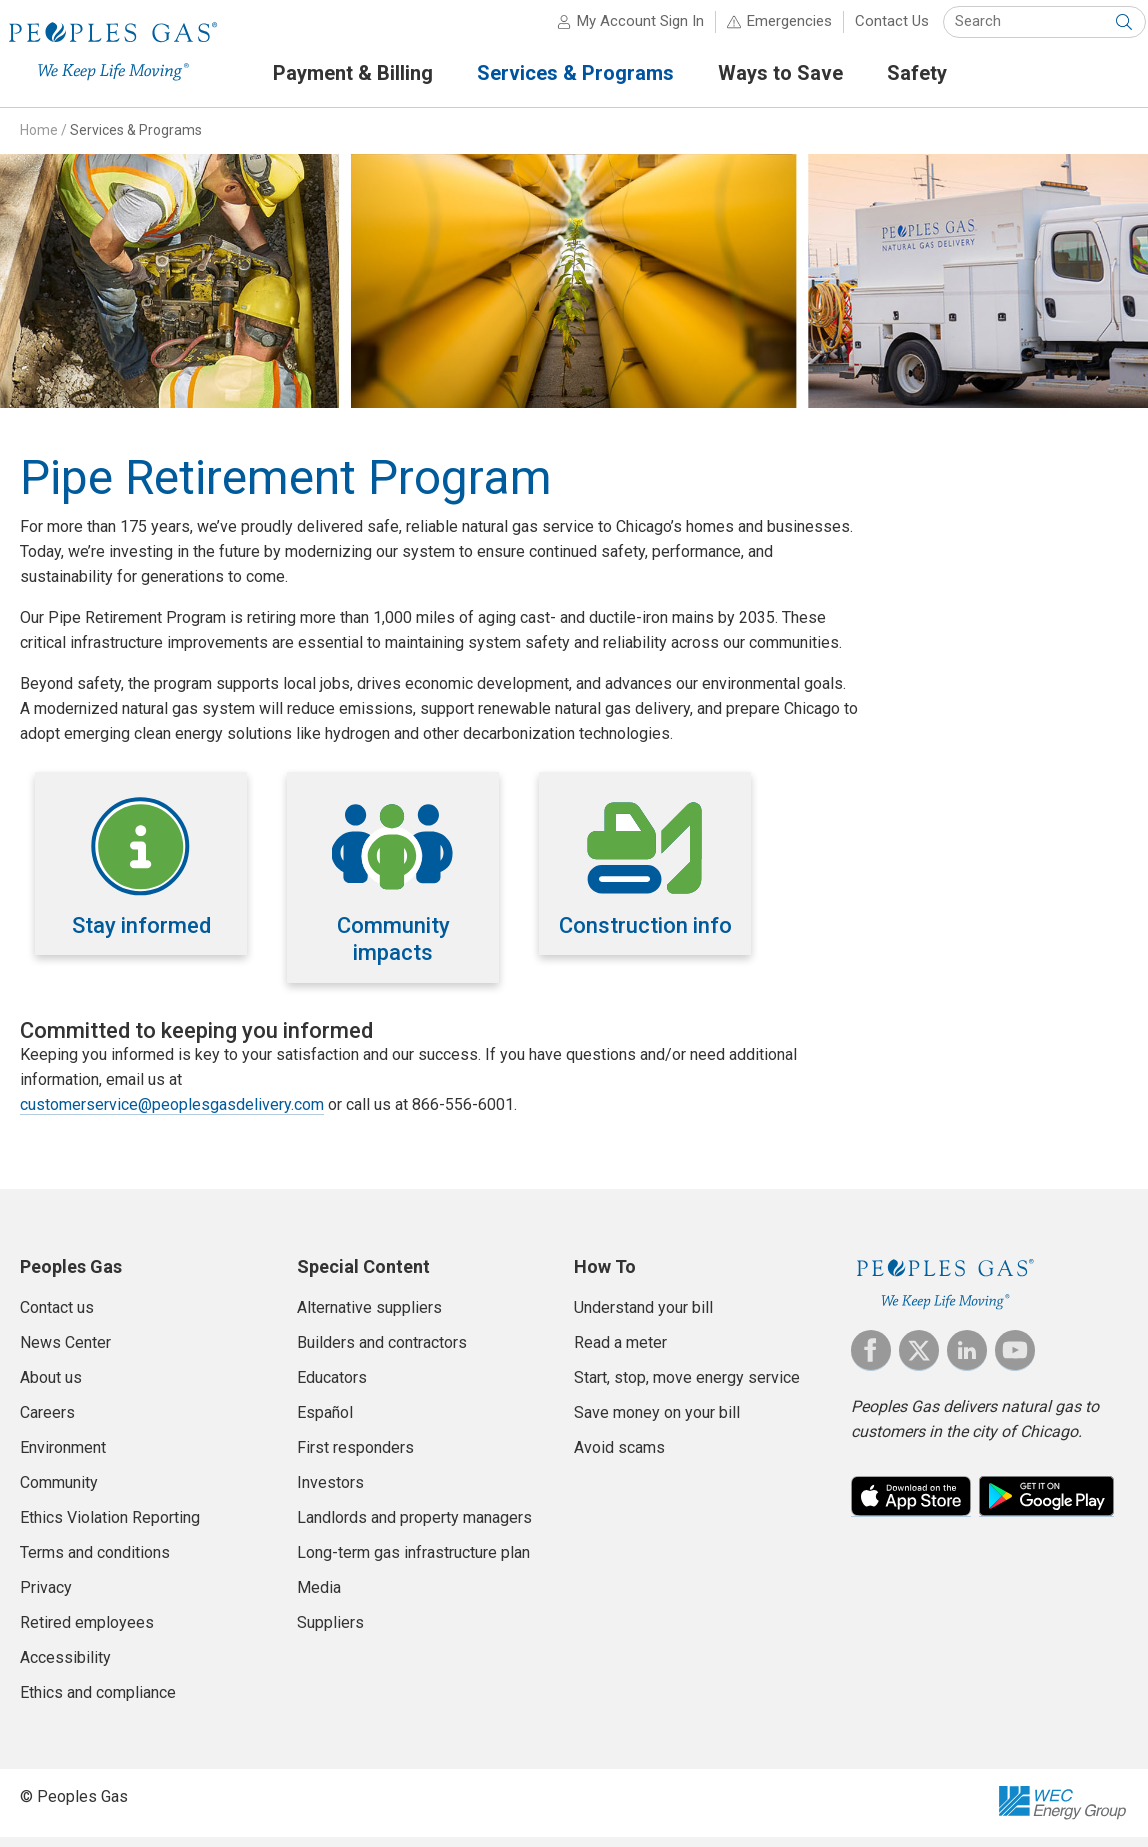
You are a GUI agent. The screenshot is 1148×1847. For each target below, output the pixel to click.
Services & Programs (136, 139)
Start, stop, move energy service (687, 1386)
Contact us (57, 1316)
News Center (65, 1351)
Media (319, 1596)
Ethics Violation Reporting (110, 1526)
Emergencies (771, 30)
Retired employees (87, 1631)
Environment (63, 1456)
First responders (355, 1456)
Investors (330, 1491)
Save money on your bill (657, 1421)
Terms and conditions (95, 1561)
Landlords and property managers (414, 1526)
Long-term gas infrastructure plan (413, 1561)
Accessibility (65, 1666)
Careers (47, 1421)
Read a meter (620, 1351)
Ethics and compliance (98, 1701)
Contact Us (874, 30)
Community (59, 1491)
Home (39, 139)
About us (51, 1386)
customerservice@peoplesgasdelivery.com (172, 1113)
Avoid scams (619, 1456)
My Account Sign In (622, 30)
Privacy (46, 1596)
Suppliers (330, 1631)
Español (325, 1421)
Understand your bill (643, 1316)
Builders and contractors (382, 1351)
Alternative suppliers (369, 1316)
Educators (332, 1386)
